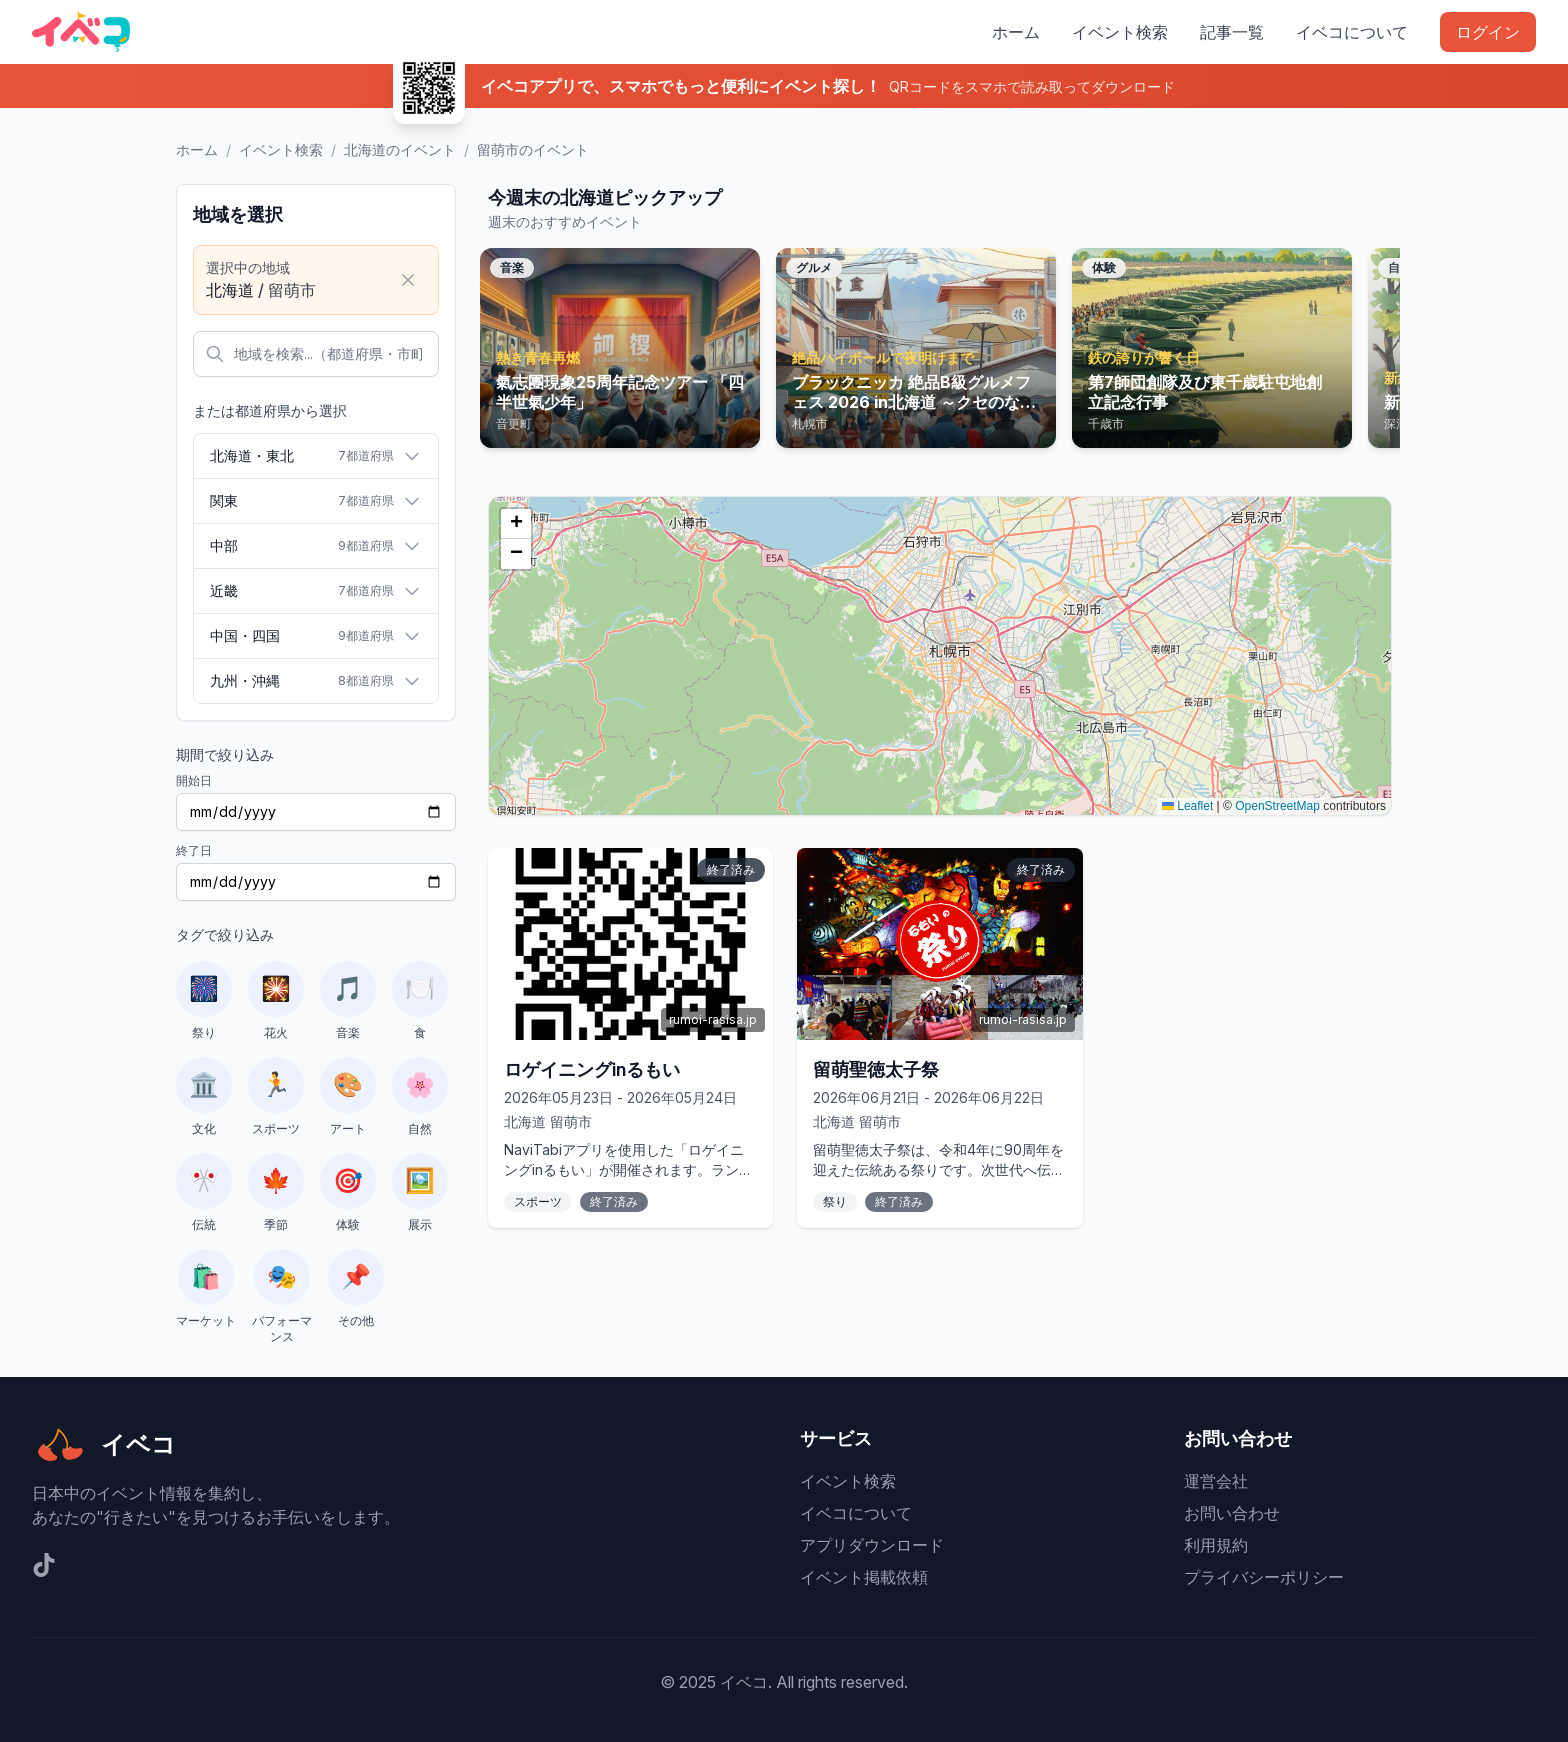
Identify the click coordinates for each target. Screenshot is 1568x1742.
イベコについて (1352, 32)
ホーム (1016, 32)
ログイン (1488, 32)
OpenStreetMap (1277, 806)
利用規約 (1216, 1545)
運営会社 (1216, 1481)
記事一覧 (1232, 32)
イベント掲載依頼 (864, 1577)
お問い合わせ (1232, 1513)
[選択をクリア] (408, 280)
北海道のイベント (400, 149)
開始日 (194, 780)
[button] (516, 524)
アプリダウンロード (872, 1545)
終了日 (194, 850)
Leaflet (1187, 806)
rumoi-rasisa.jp (713, 1019)
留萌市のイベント (533, 149)
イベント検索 (1120, 32)
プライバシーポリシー (1264, 1577)
